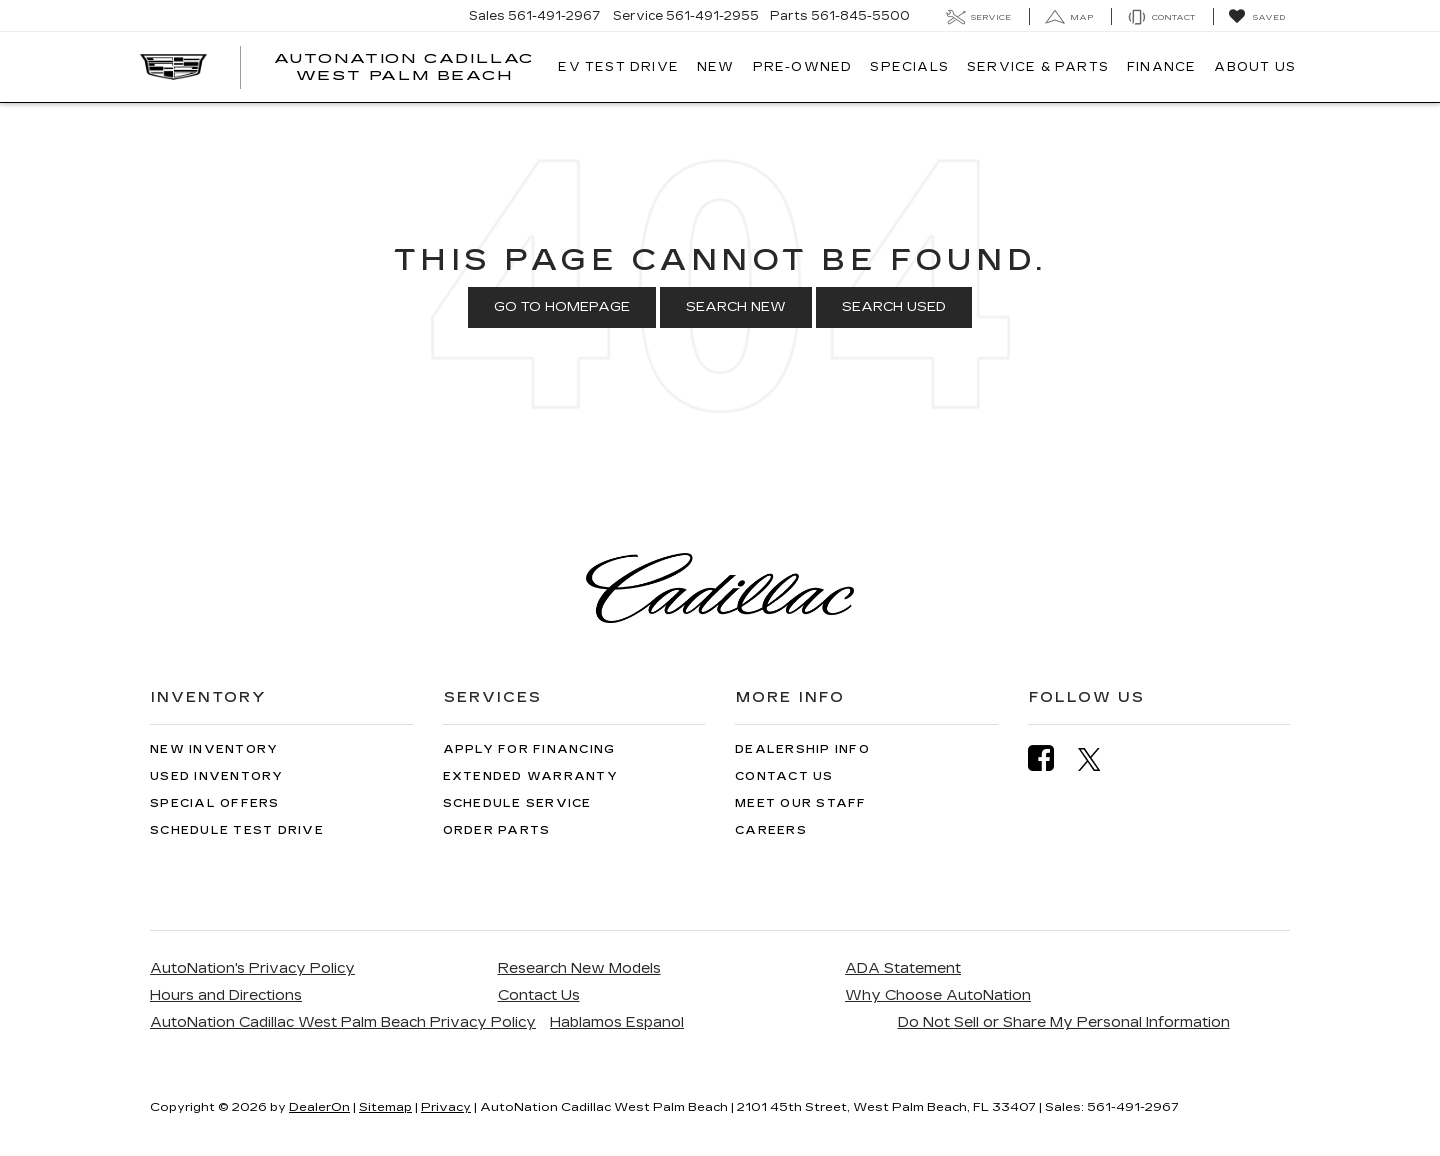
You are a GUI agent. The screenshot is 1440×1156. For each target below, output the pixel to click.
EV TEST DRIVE (618, 67)
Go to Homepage (562, 307)
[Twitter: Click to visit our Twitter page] (1099, 759)
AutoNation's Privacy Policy (252, 968)
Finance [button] (1161, 67)
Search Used (894, 307)
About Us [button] (1255, 67)
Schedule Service (517, 803)
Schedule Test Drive (237, 830)
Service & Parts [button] (1038, 67)
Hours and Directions (226, 995)
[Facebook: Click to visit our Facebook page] (1051, 758)
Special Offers (215, 803)
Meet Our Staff (801, 803)
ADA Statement (903, 968)
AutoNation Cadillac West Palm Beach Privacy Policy (343, 1022)
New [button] (716, 67)
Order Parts (497, 830)
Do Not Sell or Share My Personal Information (1064, 1022)
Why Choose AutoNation (938, 995)
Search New (736, 307)
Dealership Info (802, 749)
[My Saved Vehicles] (1256, 17)
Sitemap (385, 1107)
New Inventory (214, 749)
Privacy (446, 1107)
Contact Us (784, 776)
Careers (771, 830)
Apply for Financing (529, 749)
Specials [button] (909, 67)
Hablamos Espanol (617, 1022)
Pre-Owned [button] (803, 67)
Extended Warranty (530, 776)
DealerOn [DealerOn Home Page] (319, 1107)
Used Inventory (217, 776)
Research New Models (579, 968)
